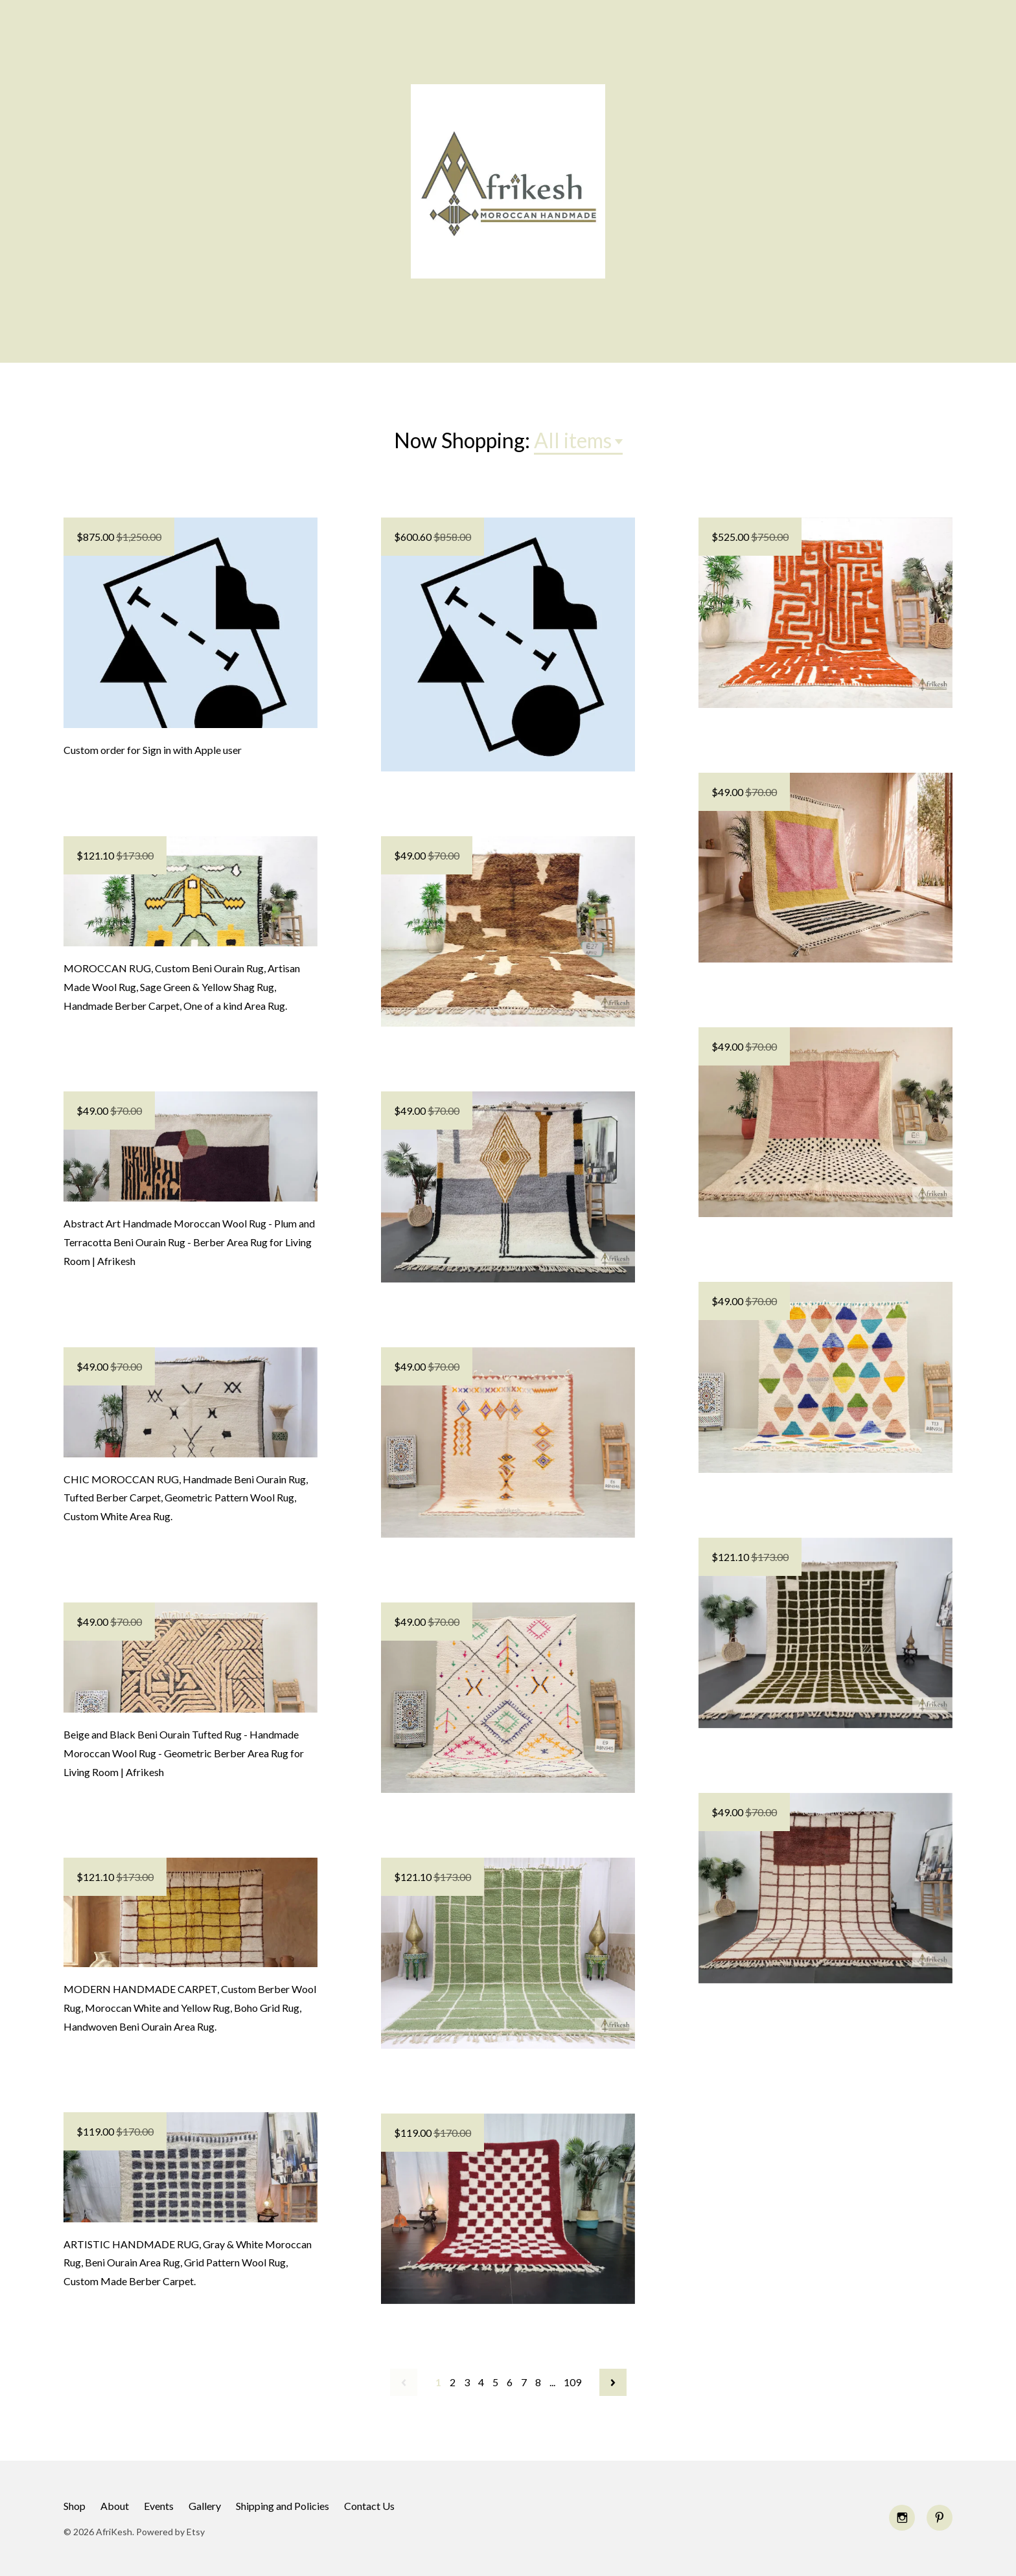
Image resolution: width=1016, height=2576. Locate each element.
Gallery (205, 2506)
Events (159, 2506)
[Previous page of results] (403, 2382)
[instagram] (902, 2518)
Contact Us (369, 2506)
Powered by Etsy (170, 2531)
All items (573, 440)
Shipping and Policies (282, 2506)
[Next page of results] (613, 2382)
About (114, 2506)
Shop (75, 2506)
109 (572, 2382)
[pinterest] (939, 2518)
